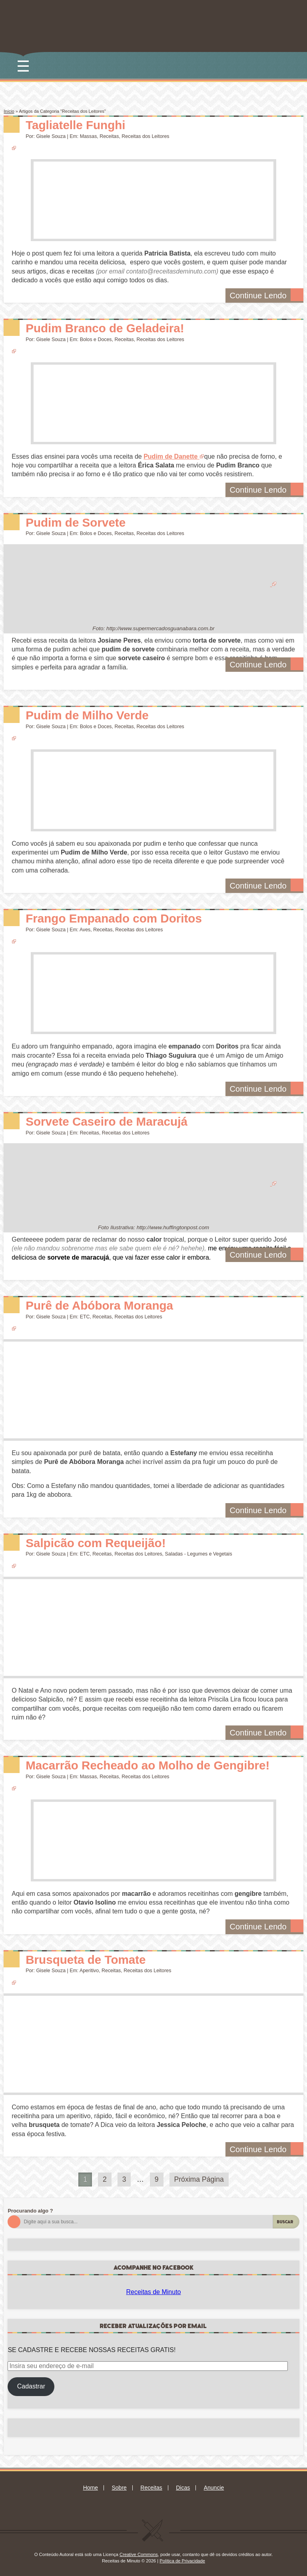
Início (9, 111)
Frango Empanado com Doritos (114, 918)
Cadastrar (31, 2386)
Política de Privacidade (182, 2560)
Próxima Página (199, 2179)
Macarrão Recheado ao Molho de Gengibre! (147, 1765)
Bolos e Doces (96, 339)
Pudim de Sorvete (76, 522)
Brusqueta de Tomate (86, 1959)
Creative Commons (139, 2554)
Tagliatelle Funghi (75, 125)
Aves (85, 930)
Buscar (285, 2222)
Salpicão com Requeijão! (95, 1543)
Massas (88, 136)
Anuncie (214, 2487)
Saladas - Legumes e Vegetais (198, 1554)
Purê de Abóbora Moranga (99, 1305)
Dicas (183, 2487)
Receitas (109, 136)
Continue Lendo (266, 294)
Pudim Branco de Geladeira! (105, 328)
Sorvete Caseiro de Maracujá (106, 1121)
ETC (85, 1317)
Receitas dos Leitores (145, 136)
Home (90, 2487)
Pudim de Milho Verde (87, 715)
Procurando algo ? (30, 2211)
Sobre (119, 2487)
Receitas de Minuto (153, 2291)
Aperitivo (89, 1970)
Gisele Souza (51, 136)
